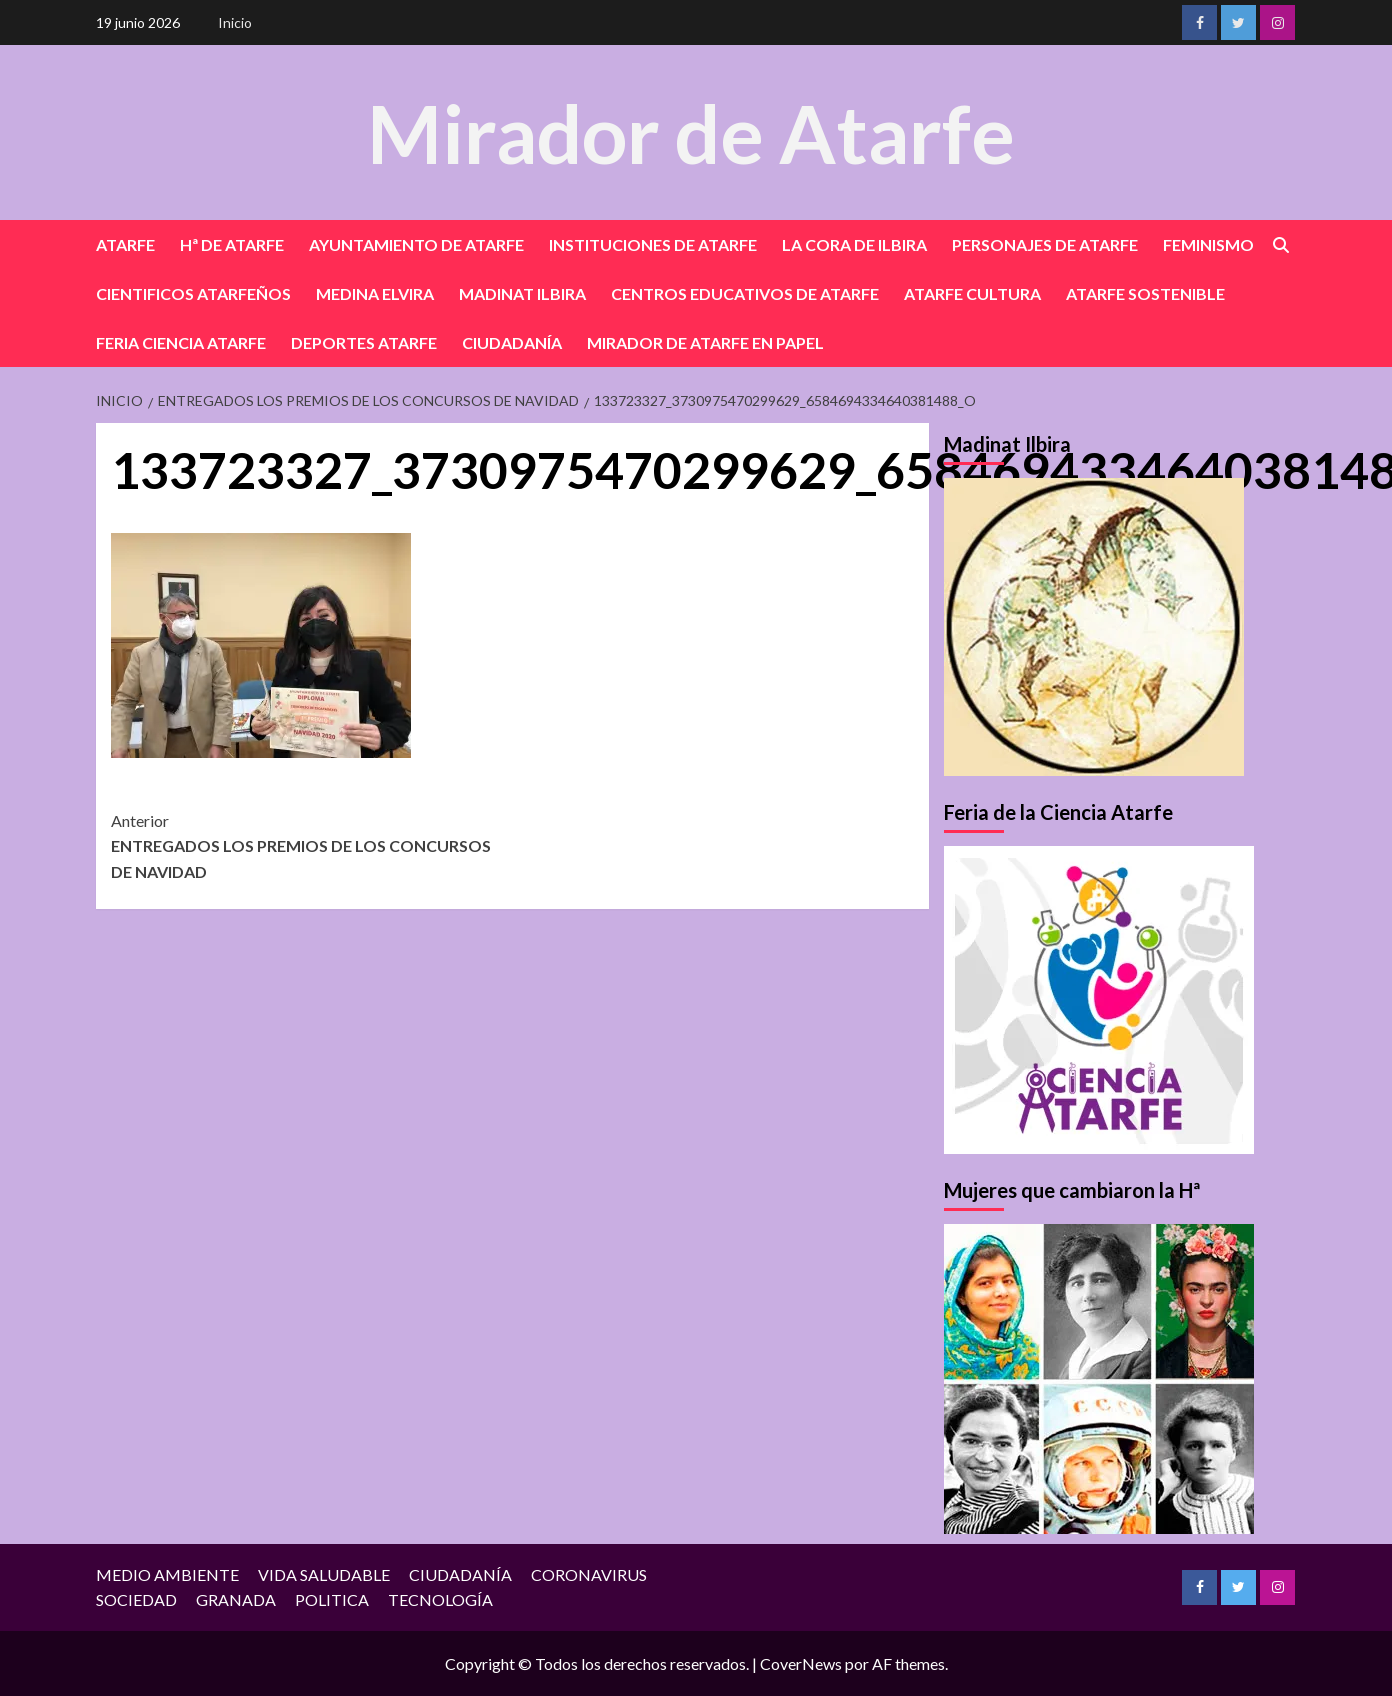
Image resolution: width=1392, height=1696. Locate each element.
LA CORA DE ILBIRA (854, 244)
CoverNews (801, 1663)
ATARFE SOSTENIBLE (1145, 293)
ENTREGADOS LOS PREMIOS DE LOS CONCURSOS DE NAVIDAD (311, 844)
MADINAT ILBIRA (522, 293)
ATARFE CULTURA (972, 293)
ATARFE (125, 244)
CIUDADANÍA (512, 342)
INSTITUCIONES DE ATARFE (653, 244)
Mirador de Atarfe (691, 131)
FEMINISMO (1208, 244)
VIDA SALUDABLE (324, 1574)
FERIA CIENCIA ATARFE (181, 342)
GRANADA (236, 1599)
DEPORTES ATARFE (364, 342)
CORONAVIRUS (589, 1574)
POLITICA (332, 1599)
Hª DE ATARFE (232, 244)
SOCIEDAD (136, 1599)
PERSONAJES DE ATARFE (1045, 244)
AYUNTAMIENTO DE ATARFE (416, 244)
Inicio (235, 22)
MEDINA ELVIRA (375, 293)
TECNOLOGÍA (440, 1599)
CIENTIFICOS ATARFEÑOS (193, 293)
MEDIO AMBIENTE (167, 1574)
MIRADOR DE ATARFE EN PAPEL (705, 342)
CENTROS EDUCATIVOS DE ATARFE (745, 293)
